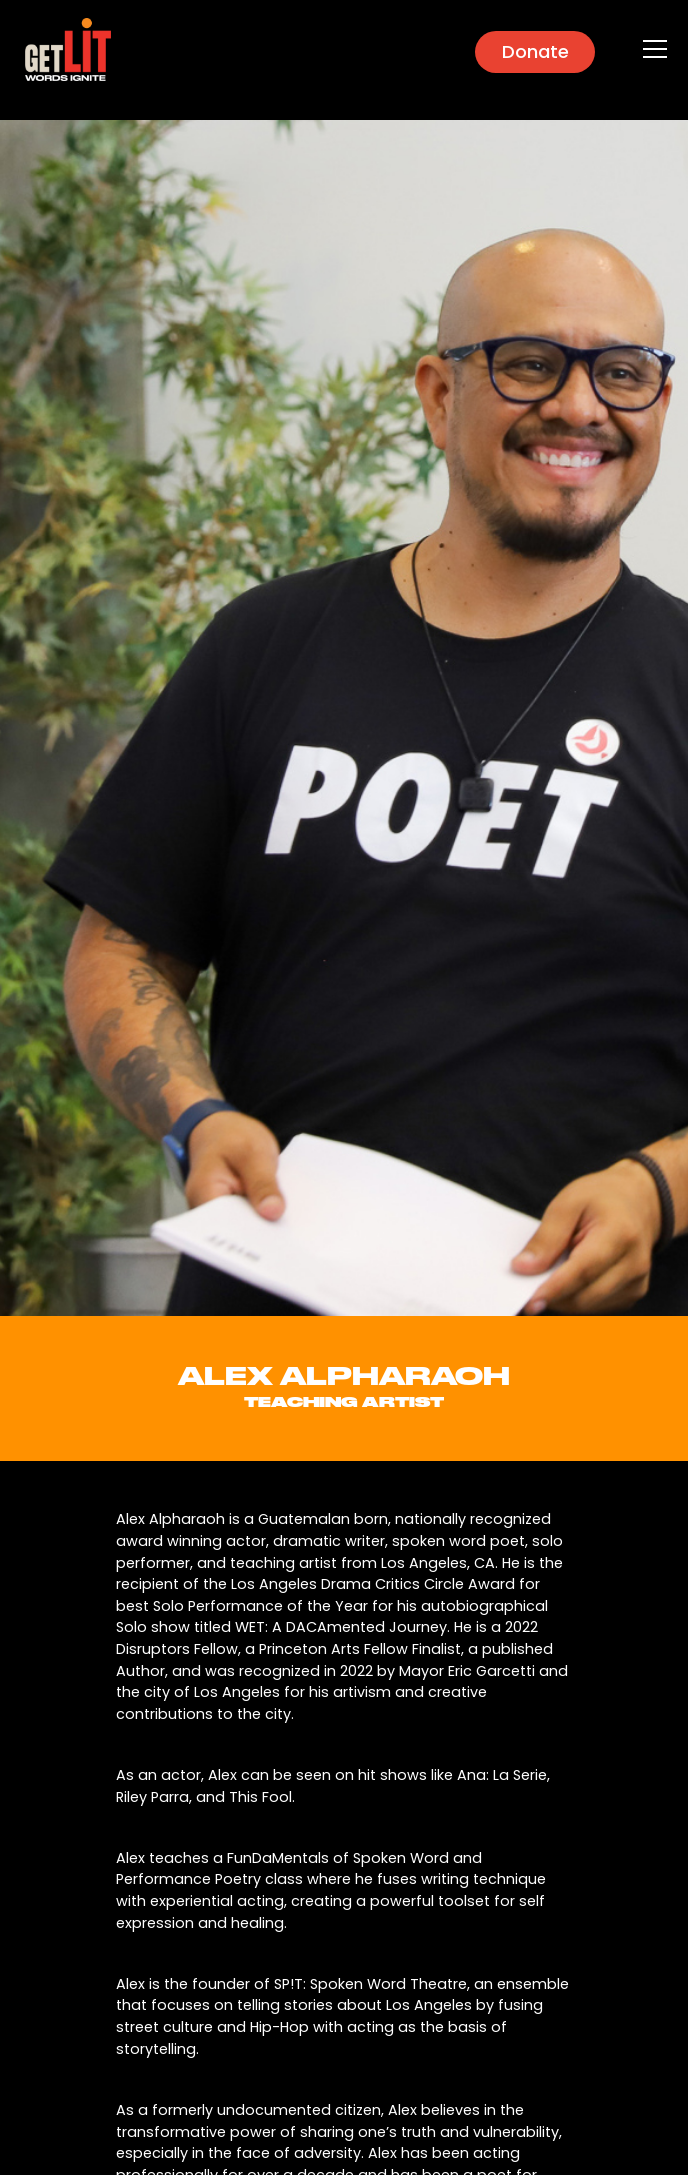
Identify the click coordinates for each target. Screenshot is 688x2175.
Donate (535, 51)
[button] (652, 49)
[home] (63, 49)
